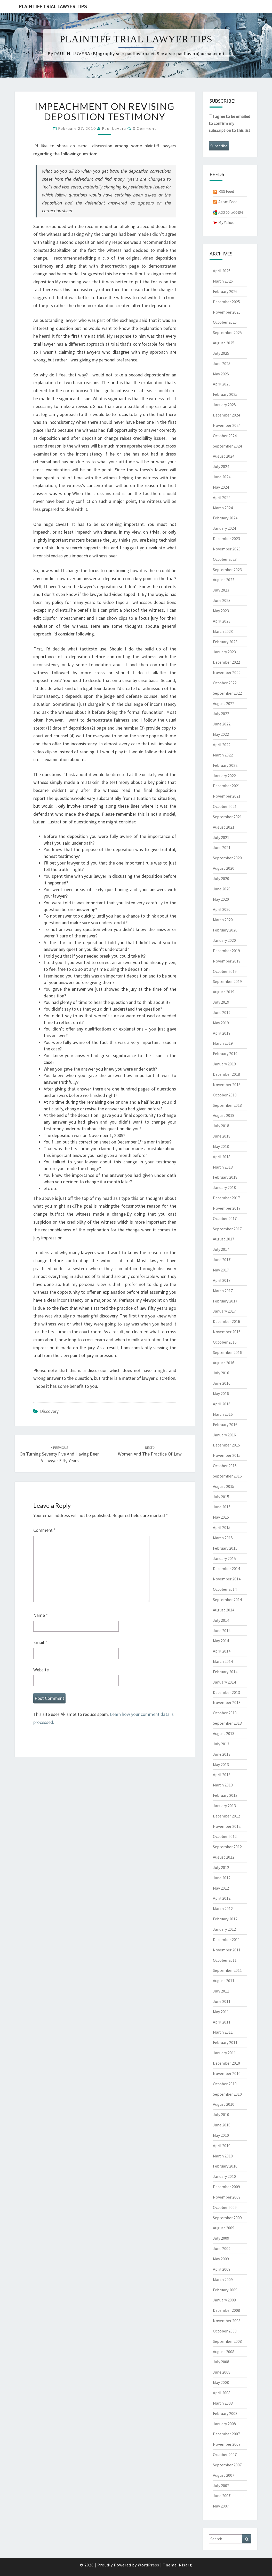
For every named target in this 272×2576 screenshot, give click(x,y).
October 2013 (225, 1712)
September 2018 (227, 1105)
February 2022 (225, 765)
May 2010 (221, 2135)
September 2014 (227, 1599)
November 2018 (227, 1084)
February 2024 (225, 517)
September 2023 (227, 569)
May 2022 (221, 734)
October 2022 (225, 682)
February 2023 (225, 641)
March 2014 (223, 1661)
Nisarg (185, 2564)
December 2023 (226, 538)
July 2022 (221, 713)
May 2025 (221, 373)
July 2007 (221, 2485)
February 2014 (225, 1671)
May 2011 (221, 2011)
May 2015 (221, 1517)
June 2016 (221, 1383)
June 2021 (221, 847)
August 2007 (223, 2475)
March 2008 (223, 2403)
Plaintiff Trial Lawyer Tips (53, 6)
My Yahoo (226, 222)
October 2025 (225, 322)
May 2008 (221, 2382)
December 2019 (226, 950)
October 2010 (225, 2083)
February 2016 (225, 1424)
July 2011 (221, 1991)
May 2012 (221, 1888)
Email (40, 1642)
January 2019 (224, 1063)
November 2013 (227, 1702)
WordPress (148, 2564)
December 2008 (226, 2310)
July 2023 (221, 590)
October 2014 (225, 1589)
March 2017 (223, 1290)
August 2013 (223, 1733)
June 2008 (221, 2372)
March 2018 (223, 1167)
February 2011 (225, 2042)
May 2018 (221, 1146)
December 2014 (226, 1568)
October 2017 (225, 1218)
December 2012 (226, 1816)
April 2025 (221, 384)
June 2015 (221, 1506)
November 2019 (227, 961)
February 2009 (225, 2289)
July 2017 (221, 1249)
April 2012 (221, 1898)
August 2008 (223, 2351)
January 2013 (224, 1805)
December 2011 (226, 1939)
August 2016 (223, 1362)
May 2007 (221, 2506)
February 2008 (225, 2413)
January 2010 (224, 2176)
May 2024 (221, 487)
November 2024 (227, 425)
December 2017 (226, 1197)
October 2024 (225, 435)
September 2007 (227, 2464)
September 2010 (227, 2094)
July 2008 (221, 2361)
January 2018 (224, 1187)
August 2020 (223, 868)
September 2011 (227, 1970)
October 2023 (225, 559)
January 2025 (224, 404)
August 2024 (223, 456)
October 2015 (225, 1465)
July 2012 (221, 1867)
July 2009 (221, 2238)
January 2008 (224, 2423)
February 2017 (225, 1301)
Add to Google (230, 212)
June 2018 (221, 1136)
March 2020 (223, 919)
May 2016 (221, 1393)
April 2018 (221, 1156)
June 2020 (221, 888)
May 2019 (221, 1022)
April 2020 (221, 909)
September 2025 (227, 332)
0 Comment (144, 128)
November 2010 (227, 2073)
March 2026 (223, 281)
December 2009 (226, 2186)
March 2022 (223, 754)
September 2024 (227, 446)
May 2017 (221, 1269)
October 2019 (225, 971)
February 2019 (225, 1053)
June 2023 (221, 600)
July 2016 (221, 1372)
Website (41, 1670)
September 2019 (227, 981)
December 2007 (226, 2433)
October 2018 (225, 1094)
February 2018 (225, 1177)
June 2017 (221, 1259)
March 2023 (223, 631)
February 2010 (225, 2166)
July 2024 (221, 466)
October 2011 (225, 1960)
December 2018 (226, 1074)
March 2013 (223, 1784)
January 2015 (224, 1558)
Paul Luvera (114, 128)
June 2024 (221, 476)
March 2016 (223, 1414)
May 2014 (221, 1640)
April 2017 (221, 1280)
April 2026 (221, 270)
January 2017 (224, 1311)
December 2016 (226, 1321)
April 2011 (221, 2022)
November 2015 (227, 1455)
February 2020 (225, 930)
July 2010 (221, 2114)
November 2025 (227, 312)
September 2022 (227, 693)
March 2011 (223, 2032)
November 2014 (227, 1578)
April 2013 (221, 1774)
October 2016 (225, 1342)
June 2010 (221, 2124)
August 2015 (223, 1486)
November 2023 (227, 548)
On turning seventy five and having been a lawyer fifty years (60, 1454)
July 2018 (221, 1125)
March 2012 (223, 1908)
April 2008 (221, 2392)
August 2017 (223, 1238)
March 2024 (223, 507)
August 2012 (223, 1857)
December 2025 (226, 301)
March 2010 (223, 2155)
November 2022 (227, 672)
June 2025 (221, 363)
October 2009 (225, 2207)
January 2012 (224, 1929)
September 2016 (227, 1352)
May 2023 (221, 610)
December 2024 (226, 415)
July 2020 (221, 878)
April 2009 (221, 2269)
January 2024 (224, 528)
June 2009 (221, 2248)
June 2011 (221, 2001)
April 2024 (221, 497)
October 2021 (225, 806)
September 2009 (227, 2217)
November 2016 (227, 1331)
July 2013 (221, 1743)
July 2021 (221, 837)
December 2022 (226, 662)
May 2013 (221, 1764)
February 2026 (225, 291)
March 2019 (223, 1043)
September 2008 (227, 2341)
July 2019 (221, 1002)
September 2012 (227, 1846)
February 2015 (225, 1548)
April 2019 (221, 1033)
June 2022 (221, 723)
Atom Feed (227, 201)
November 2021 (227, 796)
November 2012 (227, 1826)
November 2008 (227, 2320)
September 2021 (227, 816)
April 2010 (221, 2145)
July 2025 (221, 353)
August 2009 (223, 2227)
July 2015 (221, 1496)
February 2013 (225, 1795)
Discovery (49, 1411)
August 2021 (223, 827)
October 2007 (225, 2454)
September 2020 (227, 857)
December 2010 (226, 2063)
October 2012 (225, 1836)
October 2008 (225, 2330)
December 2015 (226, 1445)
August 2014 (223, 1609)
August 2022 (223, 703)
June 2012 (221, 1877)
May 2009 (221, 2258)
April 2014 (221, 1651)
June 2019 (221, 1012)
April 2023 (221, 621)
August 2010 (223, 2104)
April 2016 (221, 1403)
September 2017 (227, 1228)
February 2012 (225, 1918)
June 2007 (221, 2495)
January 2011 (224, 2052)
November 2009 (227, 2197)
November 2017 (227, 1208)
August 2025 (223, 342)
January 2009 (224, 2299)
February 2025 (225, 394)
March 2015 (223, 1537)
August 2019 (223, 991)
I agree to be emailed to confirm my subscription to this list (229, 123)
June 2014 (221, 1630)
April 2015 (221, 1527)
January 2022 (224, 775)
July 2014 (221, 1620)
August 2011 (223, 1980)
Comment (44, 1530)
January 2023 (224, 651)
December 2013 (226, 1692)
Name (40, 1615)
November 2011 (227, 1949)
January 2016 (224, 1434)
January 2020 (224, 940)
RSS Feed (226, 191)
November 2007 (227, 2444)
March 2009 (223, 2279)
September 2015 (227, 1476)
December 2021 (226, 785)
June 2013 (221, 1754)
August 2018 (223, 1115)
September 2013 (227, 1723)
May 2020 (221, 899)
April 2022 (221, 744)
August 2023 (223, 579)
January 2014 (224, 1682)
